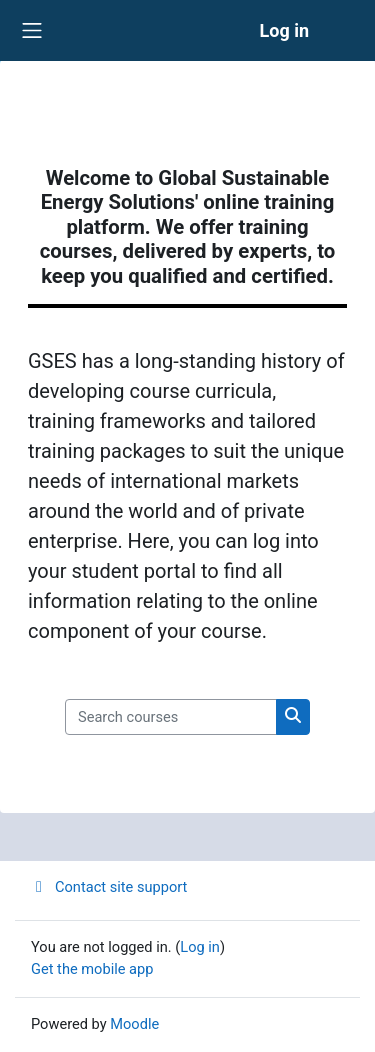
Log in (284, 30)
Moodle (134, 1024)
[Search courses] (171, 717)
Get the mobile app (92, 969)
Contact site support (109, 887)
